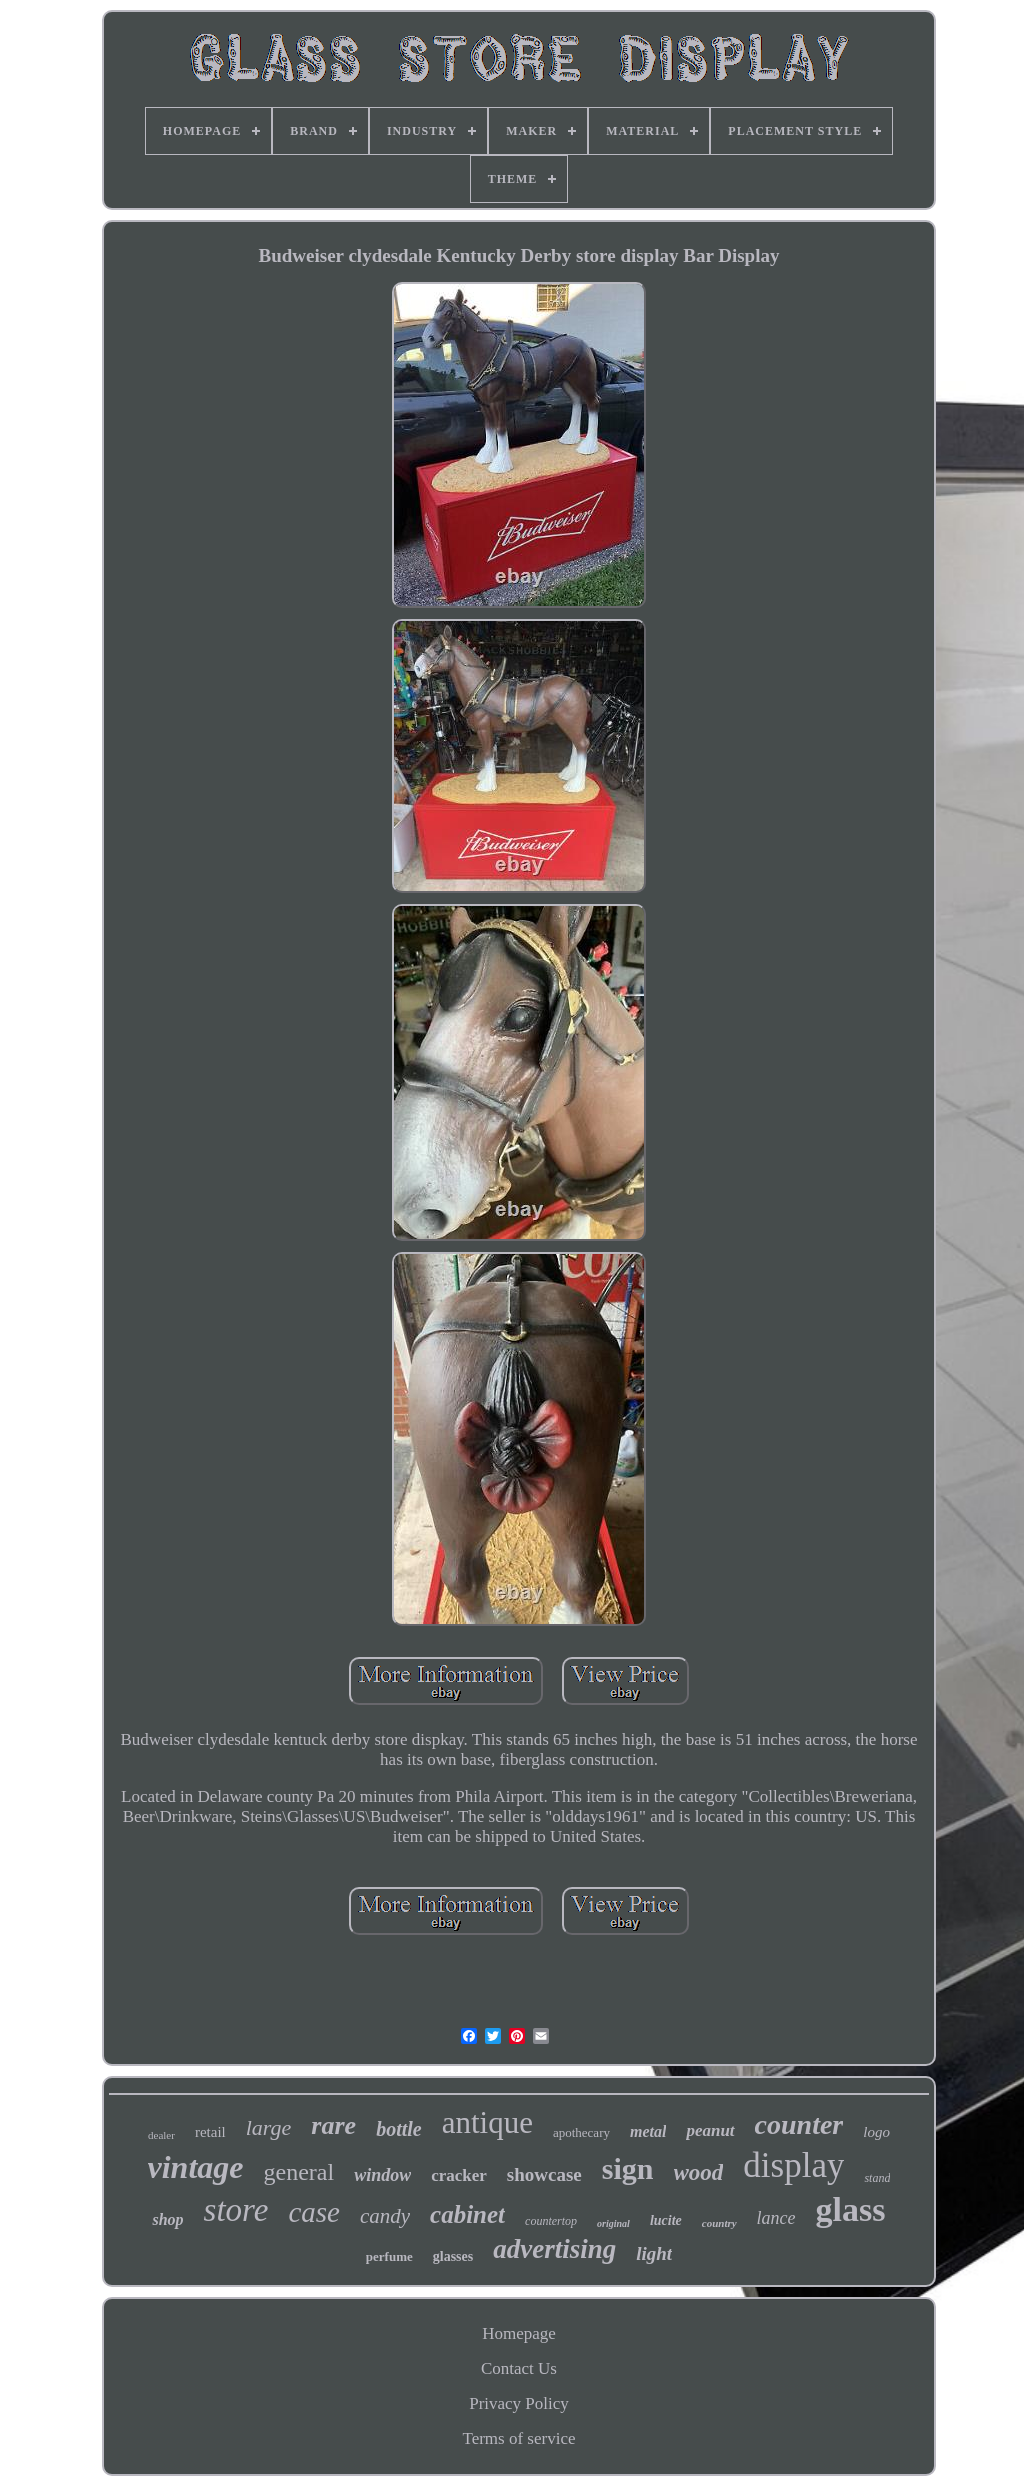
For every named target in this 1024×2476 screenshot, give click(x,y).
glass (851, 2209)
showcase (544, 2174)
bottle (399, 2129)
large (269, 2127)
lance (776, 2218)
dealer (161, 2135)
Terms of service (518, 2438)
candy (385, 2216)
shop (167, 2219)
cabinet (467, 2214)
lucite (666, 2220)
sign (628, 2168)
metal (648, 2131)
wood (699, 2172)
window (382, 2175)
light (654, 2253)
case (314, 2212)
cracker (459, 2175)
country (719, 2223)
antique (487, 2122)
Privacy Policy (519, 2403)
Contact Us (519, 2368)
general (299, 2172)
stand (877, 2178)
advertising (554, 2249)
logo (876, 2132)
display (793, 2165)
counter (799, 2124)
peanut (710, 2130)
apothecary (581, 2132)
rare (333, 2125)
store (236, 2210)
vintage (196, 2167)
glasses (453, 2256)
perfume (389, 2256)
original (613, 2223)
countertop (551, 2221)
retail (210, 2132)
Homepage (519, 2333)
